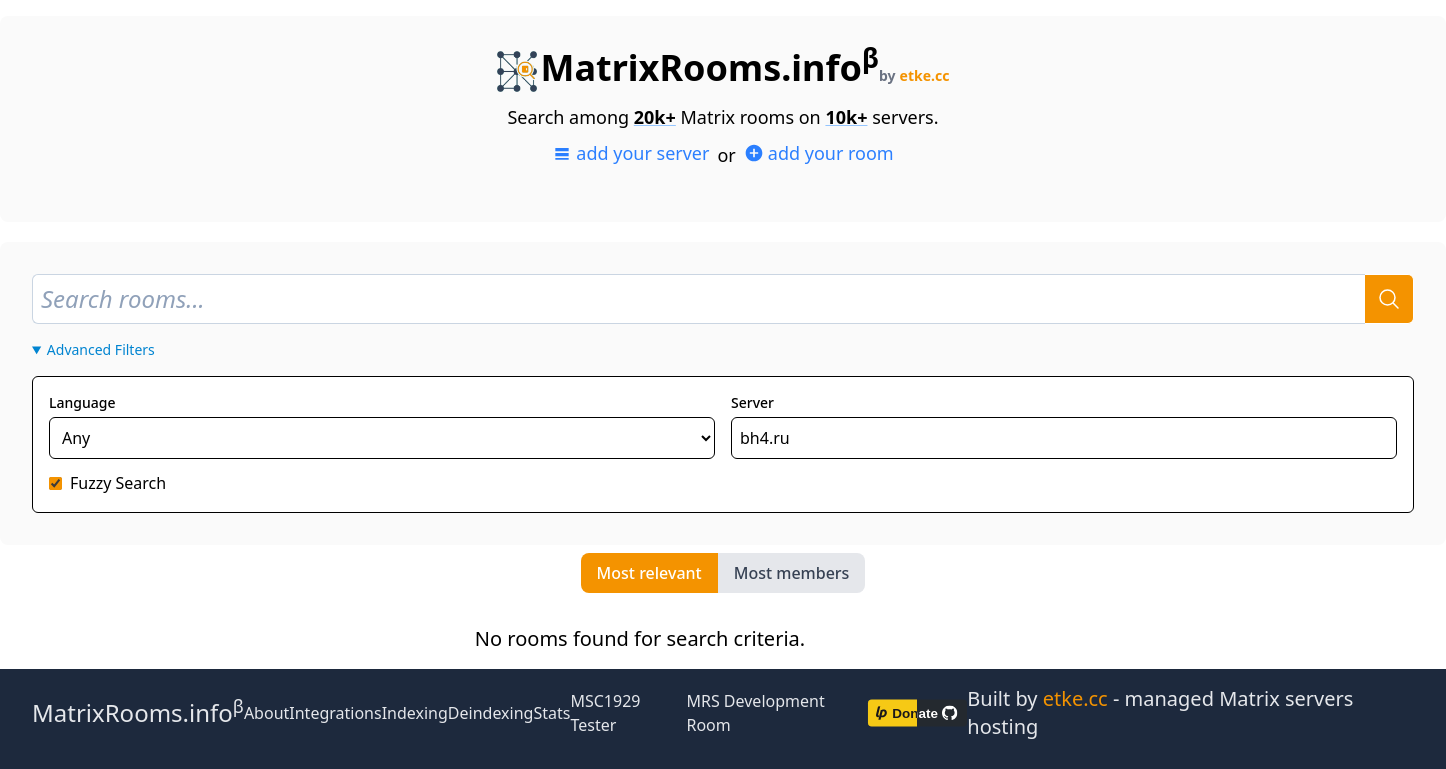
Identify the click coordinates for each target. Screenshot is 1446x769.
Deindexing (491, 713)
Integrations (335, 713)
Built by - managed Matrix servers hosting (1160, 712)
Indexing (415, 713)
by (914, 75)
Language (82, 402)
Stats (551, 713)
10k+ (846, 117)
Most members (792, 573)
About (266, 713)
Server (752, 402)
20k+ (655, 117)
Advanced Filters (101, 349)
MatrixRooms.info (688, 67)
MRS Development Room (755, 713)
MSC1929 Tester (605, 713)
